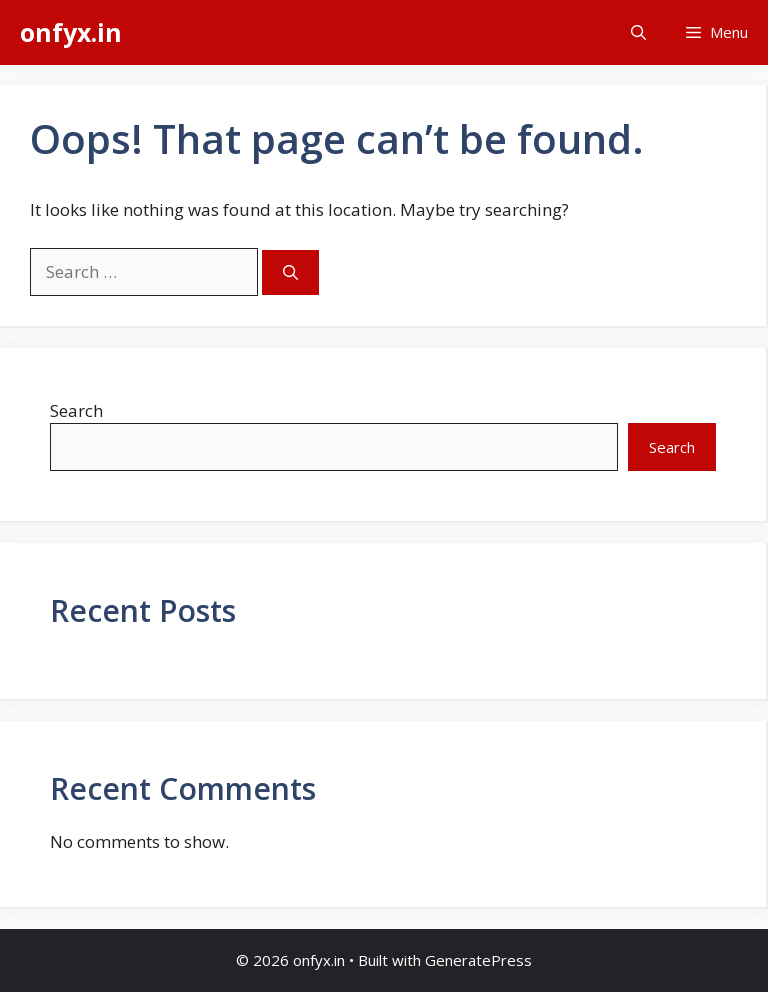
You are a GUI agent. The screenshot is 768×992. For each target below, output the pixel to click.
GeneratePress (478, 960)
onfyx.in (71, 32)
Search (76, 410)
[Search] (290, 272)
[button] (638, 32)
